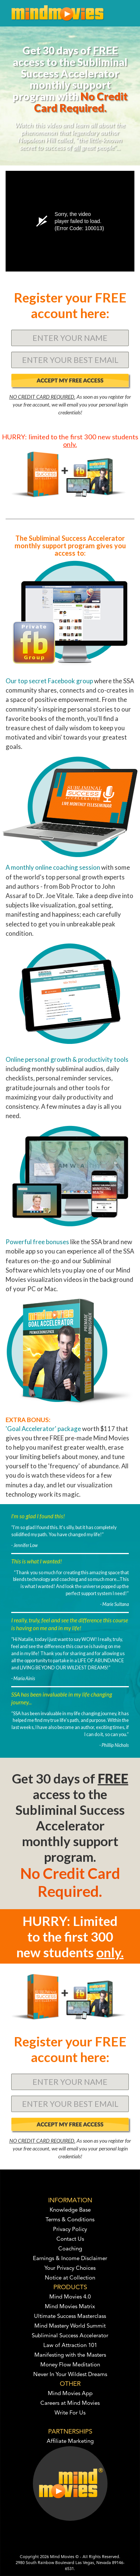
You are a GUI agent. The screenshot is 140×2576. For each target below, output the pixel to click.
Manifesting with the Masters (70, 2355)
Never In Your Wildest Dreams (70, 2375)
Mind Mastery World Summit (70, 2326)
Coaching (70, 2249)
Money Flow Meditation (70, 2365)
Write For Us (70, 2413)
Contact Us (70, 2239)
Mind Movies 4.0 (70, 2297)
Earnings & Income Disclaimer (70, 2259)
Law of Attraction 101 (70, 2345)
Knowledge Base (70, 2210)
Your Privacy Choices (70, 2268)
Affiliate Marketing (70, 2441)
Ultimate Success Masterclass (70, 2316)
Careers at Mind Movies (70, 2403)
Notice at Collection (70, 2278)
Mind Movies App (70, 2394)
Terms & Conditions (70, 2220)
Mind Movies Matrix (70, 2307)
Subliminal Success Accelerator (70, 2336)
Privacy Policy (70, 2230)
